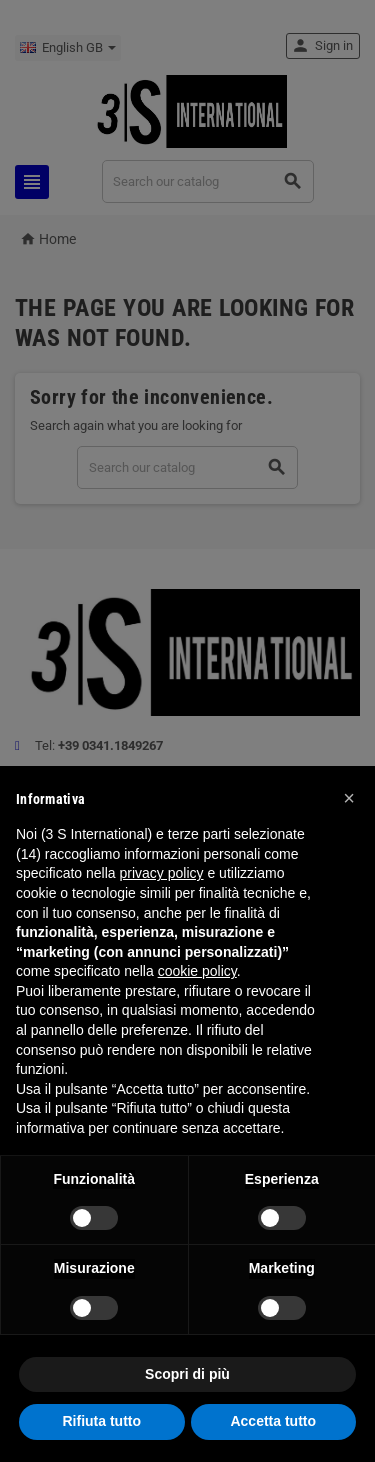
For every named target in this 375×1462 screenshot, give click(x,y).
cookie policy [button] (197, 971)
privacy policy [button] (162, 873)
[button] (349, 798)
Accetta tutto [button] (273, 1421)
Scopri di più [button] (187, 1374)
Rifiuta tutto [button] (101, 1421)
